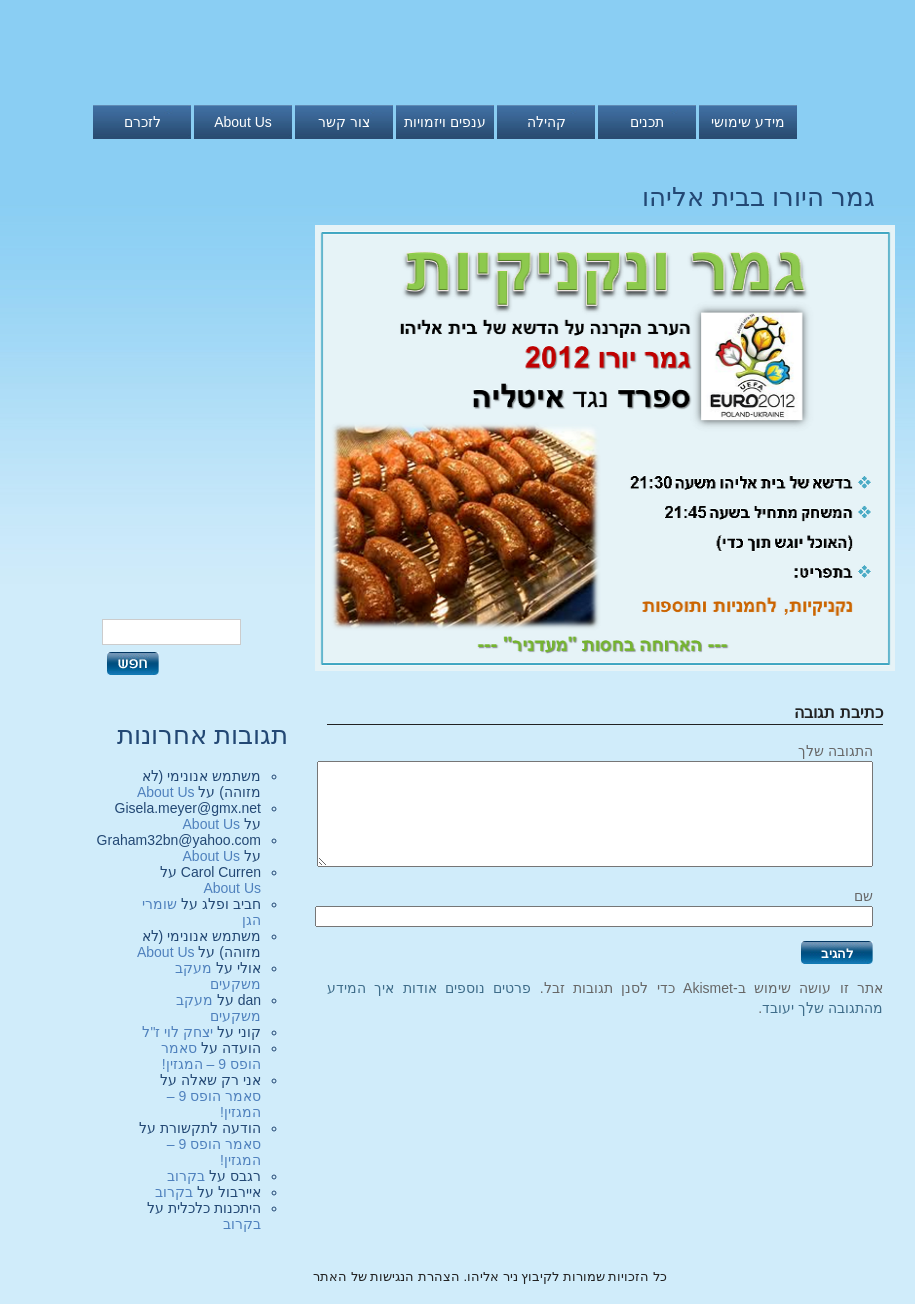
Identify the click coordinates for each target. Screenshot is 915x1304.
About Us (243, 122)
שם (863, 896)
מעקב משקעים (218, 976)
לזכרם (142, 122)
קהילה (546, 122)
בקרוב (186, 1176)
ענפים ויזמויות (445, 122)
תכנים (647, 122)
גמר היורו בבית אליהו (758, 197)
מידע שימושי (748, 122)
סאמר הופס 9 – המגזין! (211, 1056)
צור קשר (344, 122)
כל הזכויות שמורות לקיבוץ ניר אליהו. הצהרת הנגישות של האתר (490, 1276)
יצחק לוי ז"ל (177, 1032)
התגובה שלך (835, 751)
